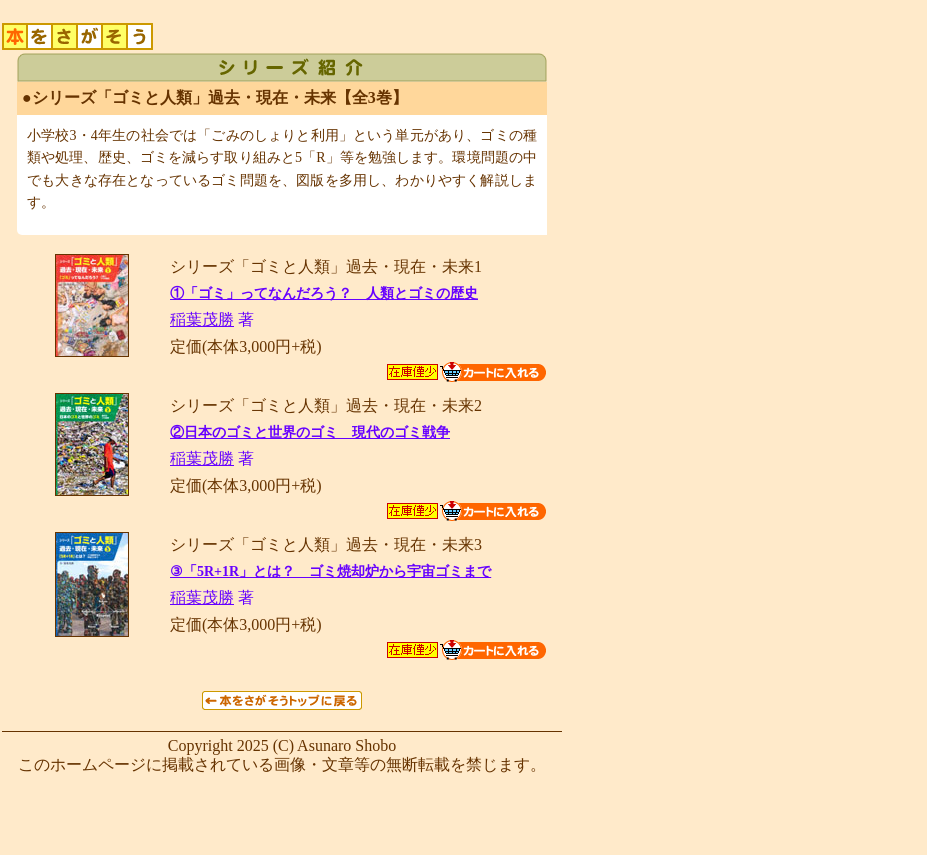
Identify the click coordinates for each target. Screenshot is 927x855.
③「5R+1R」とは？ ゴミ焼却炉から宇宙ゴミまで (330, 571)
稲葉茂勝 (202, 319)
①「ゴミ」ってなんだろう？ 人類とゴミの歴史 (324, 293)
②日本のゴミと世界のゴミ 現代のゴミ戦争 (310, 432)
